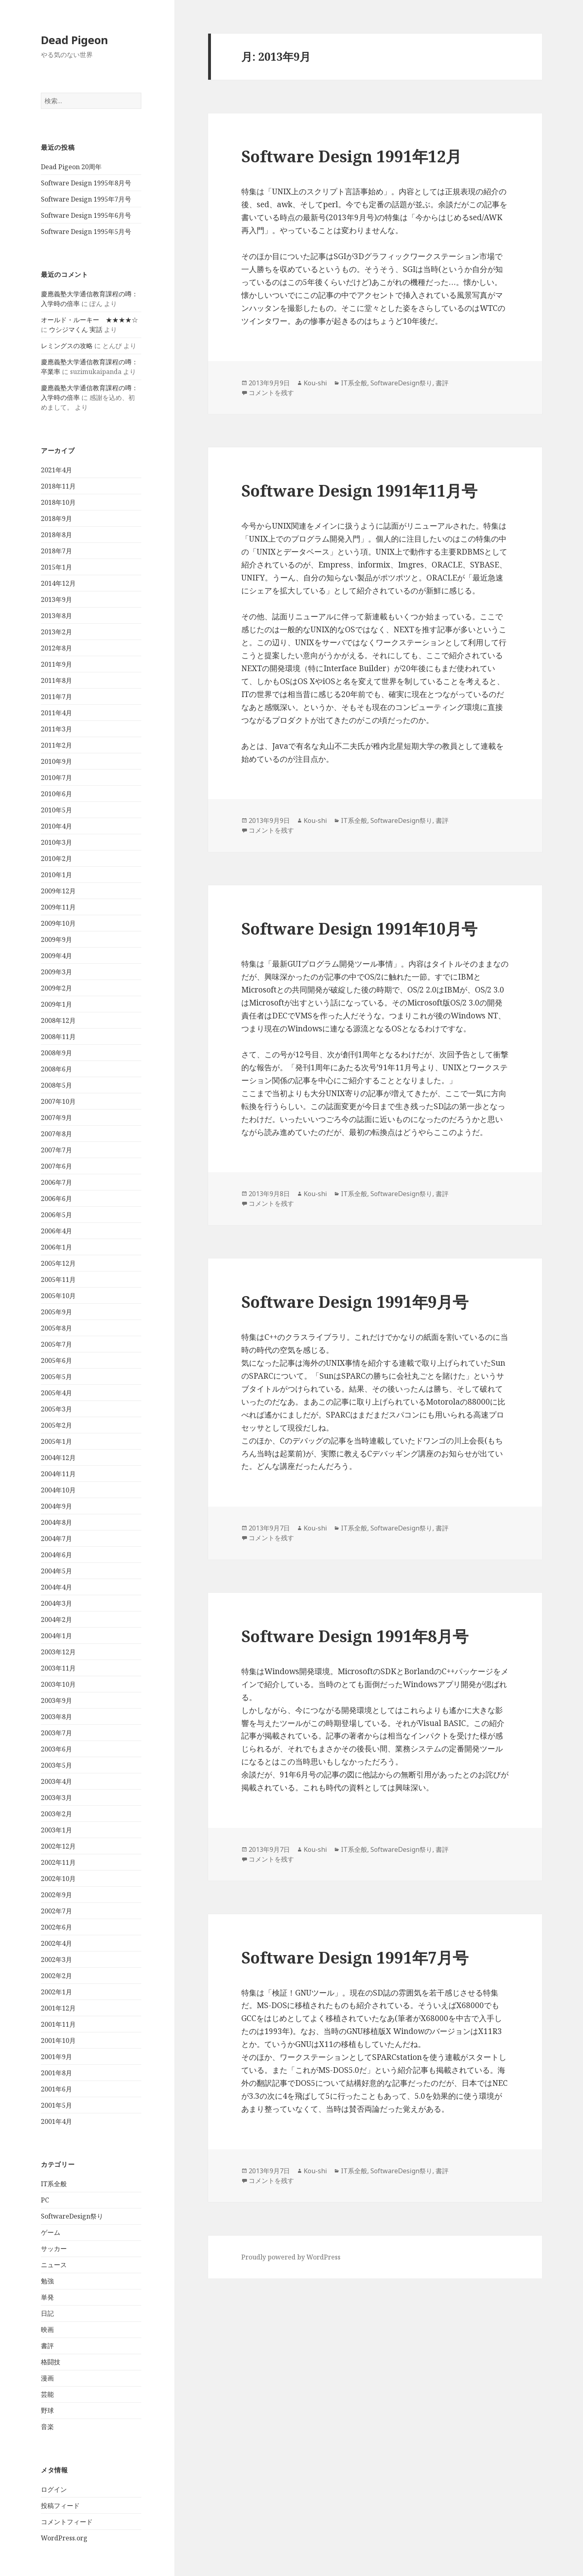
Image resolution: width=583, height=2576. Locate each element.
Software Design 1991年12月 (351, 156)
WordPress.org (64, 2537)
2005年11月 (58, 1279)
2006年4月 (56, 1230)
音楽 (47, 2426)
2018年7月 (56, 550)
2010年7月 (56, 777)
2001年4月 (56, 2121)
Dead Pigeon (74, 39)
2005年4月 (56, 1392)
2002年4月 (56, 1943)
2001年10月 (58, 2040)
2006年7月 (56, 1182)
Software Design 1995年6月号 (86, 215)
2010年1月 (56, 874)
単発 (47, 2297)
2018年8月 (56, 534)
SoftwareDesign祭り (72, 2216)
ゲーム (50, 2232)
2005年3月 (56, 1409)
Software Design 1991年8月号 (354, 1636)
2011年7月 (56, 696)
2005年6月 (56, 1360)
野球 (47, 2410)
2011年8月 (56, 680)
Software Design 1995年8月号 (86, 183)
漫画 (47, 2378)
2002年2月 (56, 1975)
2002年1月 (56, 1991)
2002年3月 (56, 1959)
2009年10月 (58, 923)
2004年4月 (56, 1587)
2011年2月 (56, 745)
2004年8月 (56, 1522)
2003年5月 (56, 1765)
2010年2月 (56, 858)
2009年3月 (56, 971)
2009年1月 (56, 1004)
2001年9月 (56, 2056)
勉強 (47, 2280)
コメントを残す (271, 392)
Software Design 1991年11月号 (359, 490)
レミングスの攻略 (67, 345)
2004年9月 (56, 1506)
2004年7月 (56, 1538)
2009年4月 (56, 955)
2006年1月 (56, 1247)
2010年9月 (56, 761)
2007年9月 (56, 1117)
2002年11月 (58, 1862)
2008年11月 (58, 1036)
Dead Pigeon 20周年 (71, 166)
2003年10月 (58, 1684)
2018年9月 (56, 518)
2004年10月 (58, 1490)
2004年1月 (56, 1635)
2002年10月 (58, 1878)
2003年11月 (58, 1668)
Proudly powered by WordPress (290, 2257)
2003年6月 (56, 1749)
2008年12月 (58, 1020)
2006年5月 (56, 1214)
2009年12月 (58, 890)
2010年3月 (56, 842)
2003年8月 (56, 1716)
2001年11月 (58, 2024)
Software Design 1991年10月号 (359, 928)
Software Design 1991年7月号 (354, 1957)
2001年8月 (56, 2072)
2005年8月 (56, 1328)
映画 (47, 2329)
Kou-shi (315, 382)
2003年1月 (56, 1830)
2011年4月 (56, 712)
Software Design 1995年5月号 (86, 231)
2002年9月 (56, 1894)
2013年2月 (56, 631)
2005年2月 (56, 1425)
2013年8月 (56, 615)
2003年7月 (56, 1732)
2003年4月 (56, 1781)
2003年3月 (56, 1797)
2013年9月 (56, 599)
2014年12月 (58, 583)
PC (45, 2200)
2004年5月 (56, 1570)
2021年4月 (56, 469)
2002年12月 (58, 1846)
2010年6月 (56, 793)
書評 (47, 2345)
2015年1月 (56, 567)
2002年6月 (56, 1927)
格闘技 (50, 2361)
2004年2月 (56, 1619)
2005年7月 (56, 1344)
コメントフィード (67, 2521)
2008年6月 (56, 1069)
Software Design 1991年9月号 (354, 1301)
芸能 (47, 2394)
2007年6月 (56, 1166)
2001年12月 (58, 2008)
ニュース (54, 2264)
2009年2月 (56, 988)
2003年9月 (56, 1700)
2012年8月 (56, 648)
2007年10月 (58, 1101)
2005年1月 (56, 1441)
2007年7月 (56, 1150)
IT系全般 (54, 2183)
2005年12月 (58, 1263)
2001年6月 (56, 2089)
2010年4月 (56, 826)
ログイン (54, 2489)
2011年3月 (56, 729)
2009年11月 (58, 907)
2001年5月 (56, 2105)
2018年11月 (58, 486)
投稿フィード (60, 2505)
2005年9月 (56, 1311)
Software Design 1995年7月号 (86, 199)
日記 (47, 2313)
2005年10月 (58, 1295)
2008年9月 (56, 1052)
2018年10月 (58, 502)
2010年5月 (56, 810)
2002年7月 (56, 1910)
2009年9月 (56, 939)
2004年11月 (58, 1473)
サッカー (54, 2248)
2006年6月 (56, 1198)
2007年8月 (56, 1133)
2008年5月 (56, 1085)
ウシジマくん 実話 (75, 329)
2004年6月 (56, 1554)
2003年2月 (56, 1813)
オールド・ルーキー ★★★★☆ (89, 319)
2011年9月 (56, 664)
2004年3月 (56, 1603)
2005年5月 (56, 1376)
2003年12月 (58, 1651)
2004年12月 (58, 1457)
